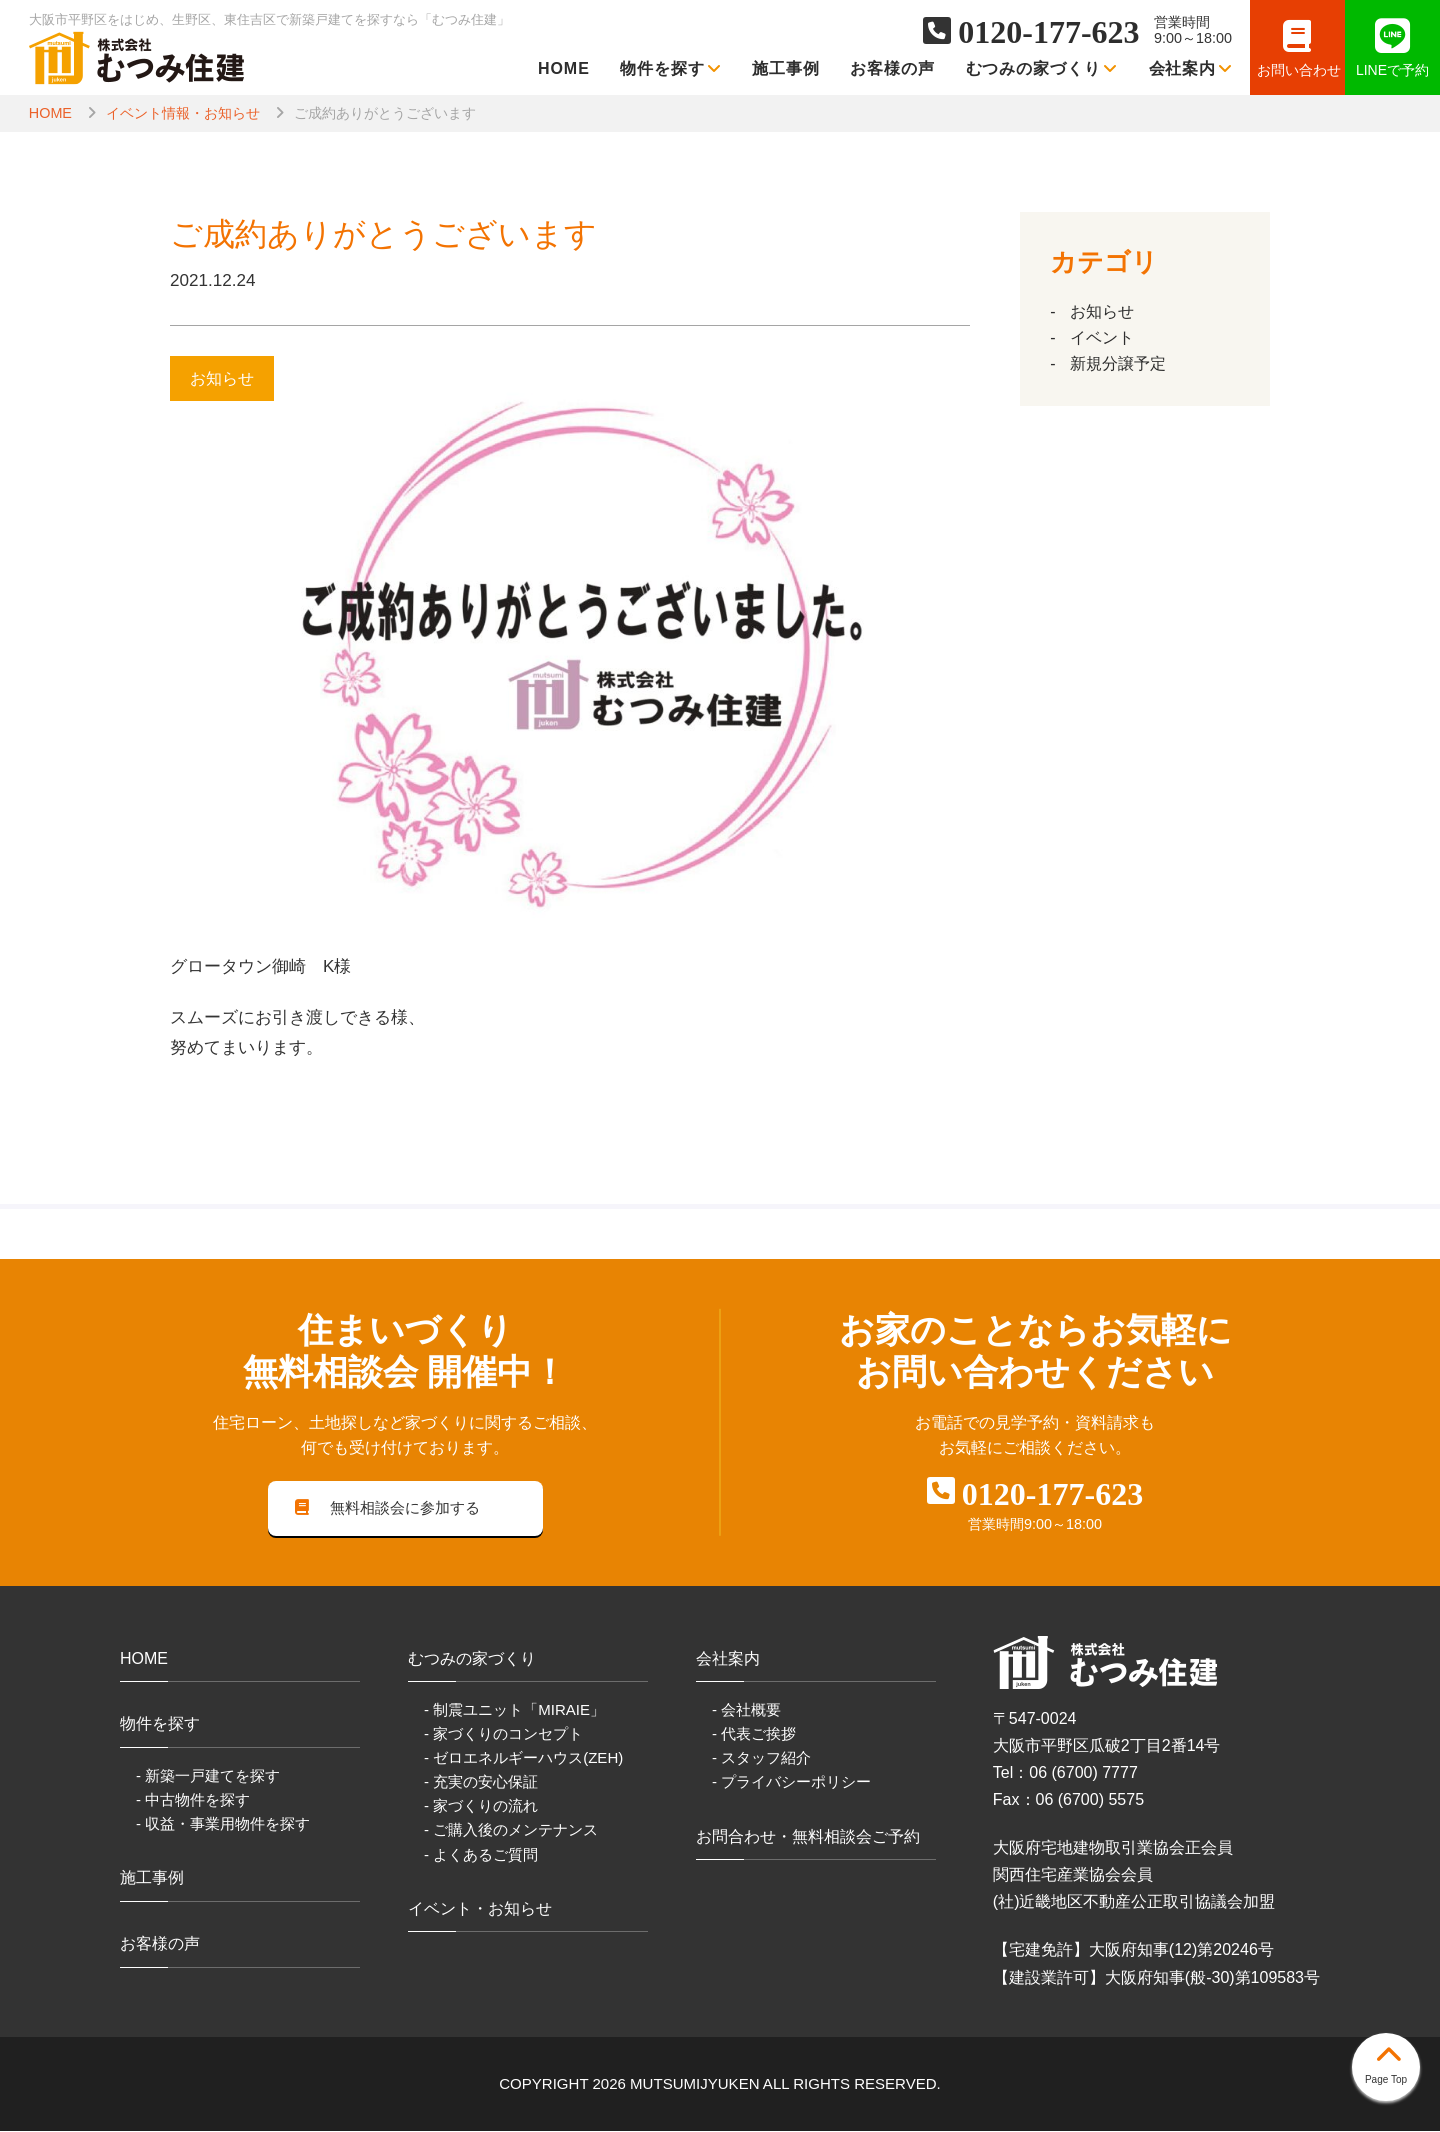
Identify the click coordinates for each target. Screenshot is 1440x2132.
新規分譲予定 (1118, 363)
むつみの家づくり (1042, 68)
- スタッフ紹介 (761, 1758)
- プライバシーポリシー (791, 1782)
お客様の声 (892, 68)
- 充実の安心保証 (481, 1782)
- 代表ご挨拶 (754, 1734)
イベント (1102, 337)
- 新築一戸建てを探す (208, 1776)
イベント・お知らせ (480, 1909)
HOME (564, 68)
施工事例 (786, 68)
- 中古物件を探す (193, 1800)
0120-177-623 (1048, 32)
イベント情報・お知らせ (183, 113)
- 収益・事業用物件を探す (223, 1824)
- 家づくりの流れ (481, 1806)
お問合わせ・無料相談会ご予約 (808, 1837)
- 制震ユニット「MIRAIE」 (514, 1710)
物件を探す (671, 68)
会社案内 (1191, 68)
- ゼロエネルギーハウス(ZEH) (523, 1758)
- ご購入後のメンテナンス (511, 1830)
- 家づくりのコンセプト (503, 1734)
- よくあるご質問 (481, 1854)
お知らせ (1102, 311)
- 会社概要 (746, 1710)
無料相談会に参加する (388, 1508)
